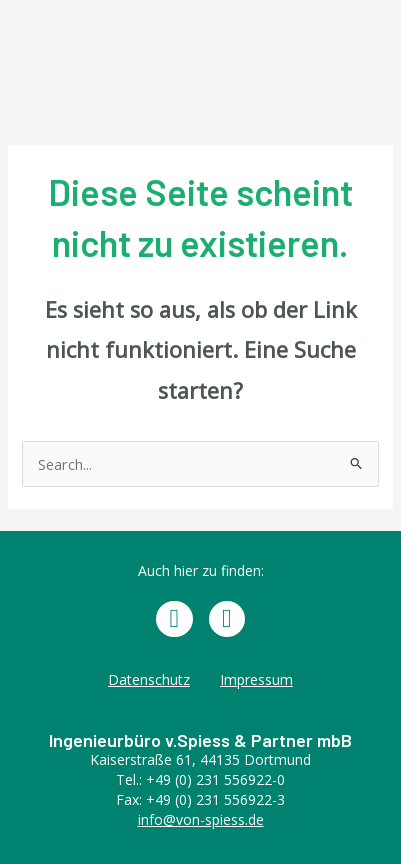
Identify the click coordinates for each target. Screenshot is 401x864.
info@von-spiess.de (201, 819)
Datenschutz (149, 679)
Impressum (256, 679)
